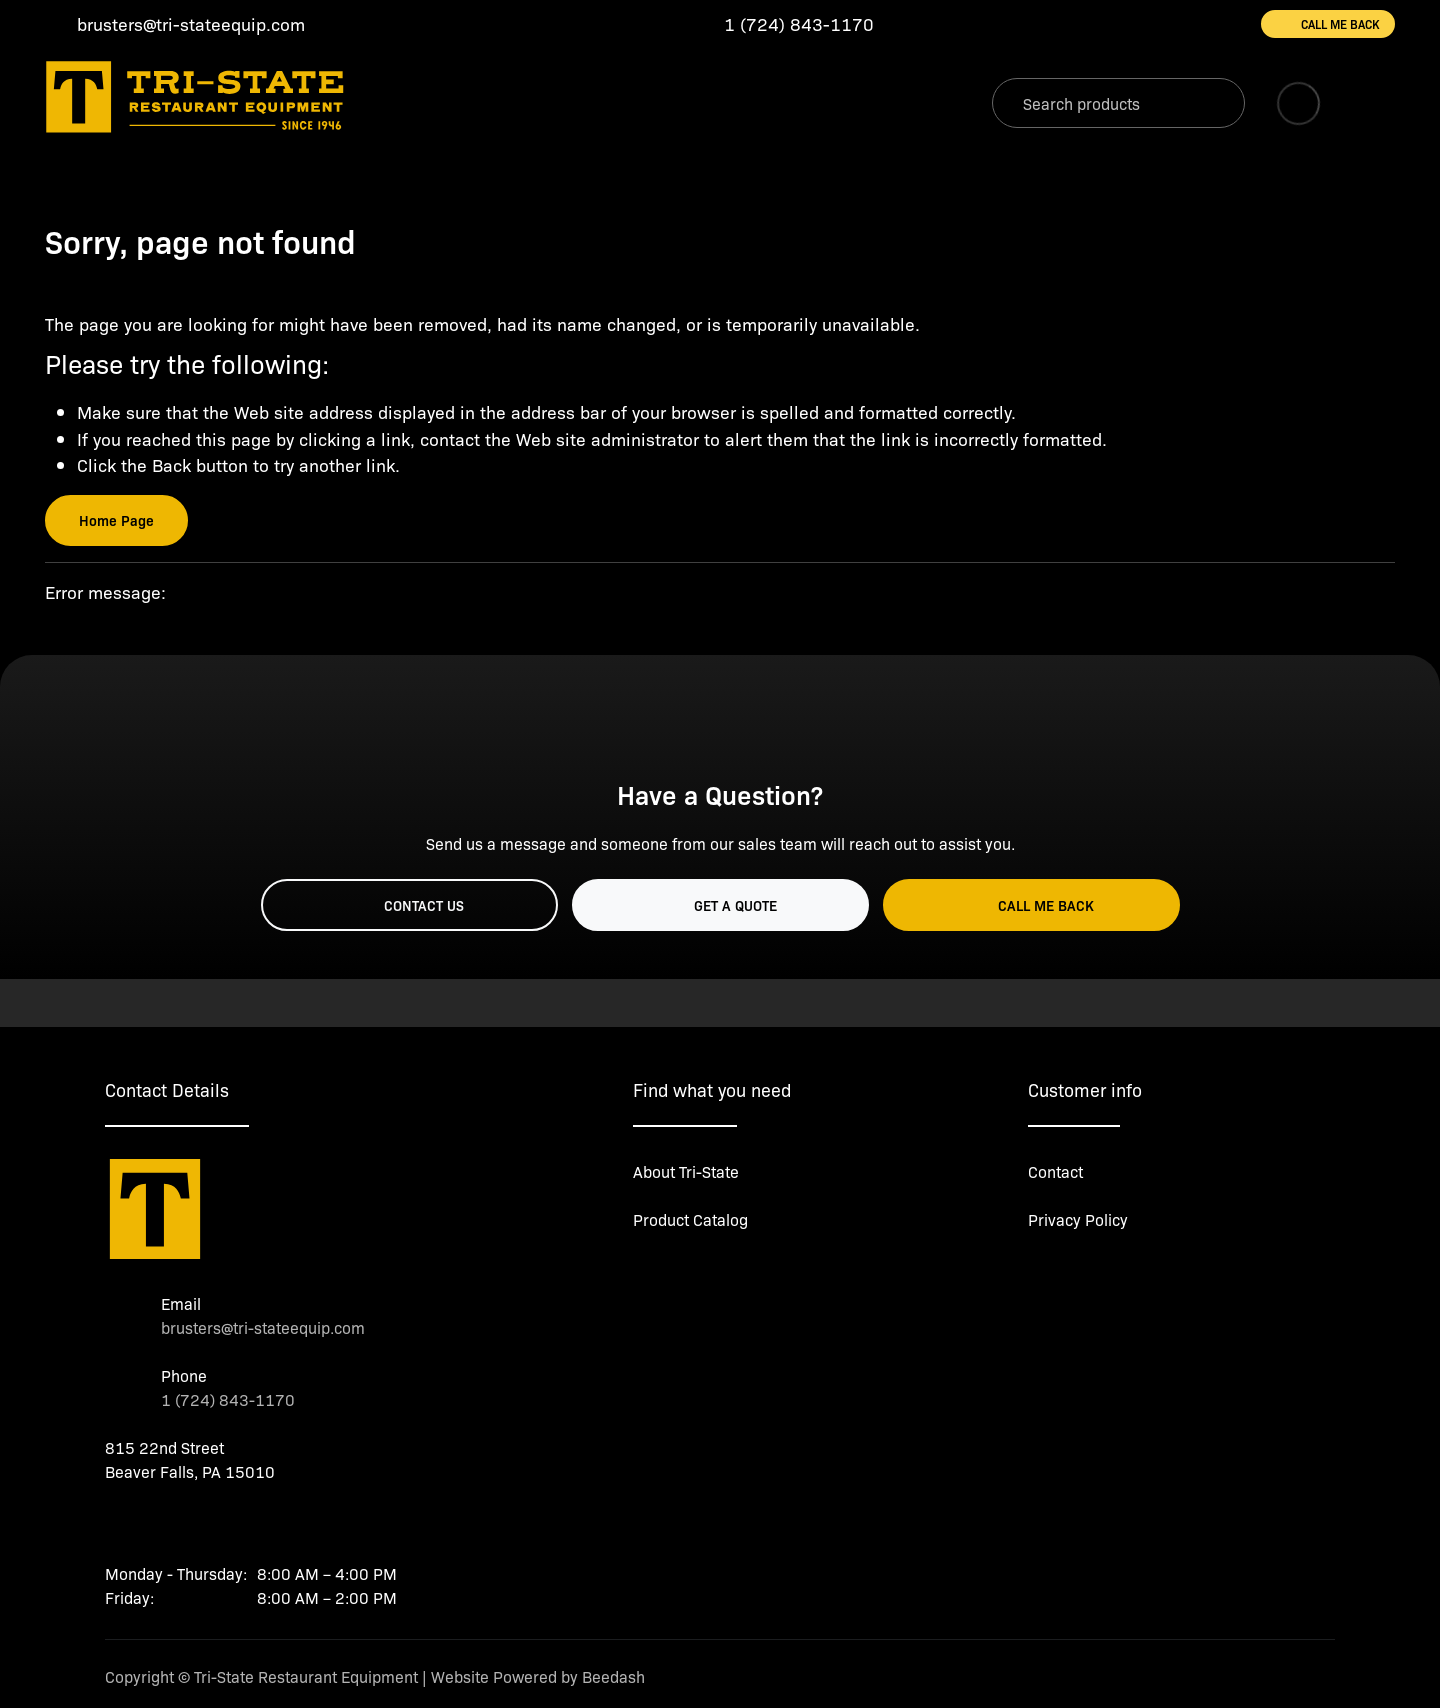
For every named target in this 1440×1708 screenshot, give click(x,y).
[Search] (1118, 103)
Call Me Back (1328, 24)
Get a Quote (720, 905)
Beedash (613, 1676)
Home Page (116, 520)
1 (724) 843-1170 (228, 1399)
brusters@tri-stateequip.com (263, 1327)
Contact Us (409, 905)
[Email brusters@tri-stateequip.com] (175, 24)
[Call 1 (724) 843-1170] (783, 24)
